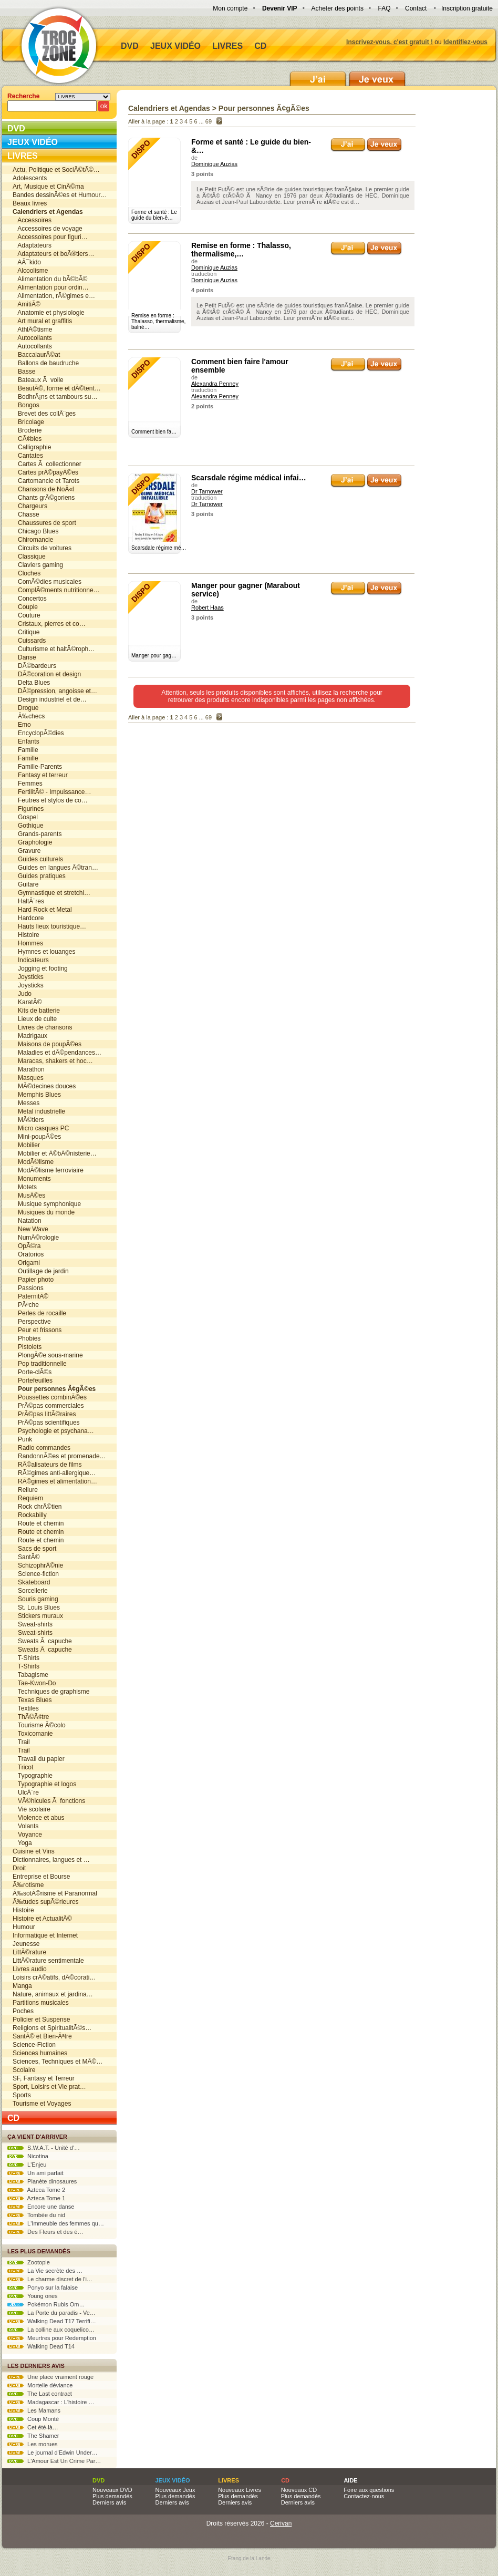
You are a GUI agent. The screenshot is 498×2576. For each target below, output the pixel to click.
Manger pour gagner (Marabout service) (245, 589)
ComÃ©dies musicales (47, 581)
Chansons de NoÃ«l (43, 489)
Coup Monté (33, 2419)
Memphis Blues (37, 1094)
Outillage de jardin (41, 1271)
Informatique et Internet (45, 1935)
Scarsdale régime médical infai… (248, 477)
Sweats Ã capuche (42, 1641)
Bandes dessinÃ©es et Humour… (60, 195)
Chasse (26, 514)
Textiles (26, 1708)
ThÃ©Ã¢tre (31, 1716)
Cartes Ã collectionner (47, 464)
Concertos (30, 598)
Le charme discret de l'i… (49, 2279)
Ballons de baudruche (46, 363)
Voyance (27, 1834)
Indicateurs (31, 960)
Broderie (27, 430)
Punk (22, 1439)
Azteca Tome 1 (36, 2198)
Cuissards (29, 640)
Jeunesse (26, 1944)
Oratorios (28, 1254)
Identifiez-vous (465, 42)
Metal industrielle (39, 1111)
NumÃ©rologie (36, 1237)
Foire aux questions (369, 2490)
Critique (26, 632)
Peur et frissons (37, 1330)
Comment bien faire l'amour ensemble (239, 365)
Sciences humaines (40, 2053)
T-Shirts (26, 1658)
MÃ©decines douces (44, 1086)
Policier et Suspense (41, 2019)
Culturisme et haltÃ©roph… (54, 649)
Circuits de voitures (42, 548)
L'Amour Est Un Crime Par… (54, 2461)
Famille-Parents (37, 766)
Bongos (26, 405)
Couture (26, 615)
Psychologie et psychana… (53, 1431)
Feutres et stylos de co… (50, 800)
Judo (22, 993)
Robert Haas (207, 607)
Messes (26, 1103)
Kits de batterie (36, 1010)
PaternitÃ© (30, 1296)
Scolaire (24, 2070)
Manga (22, 1986)
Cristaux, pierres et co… (49, 623)
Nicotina (27, 2156)
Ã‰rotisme (28, 1885)
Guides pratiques (39, 876)
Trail (21, 1742)
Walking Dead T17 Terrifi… (51, 2321)
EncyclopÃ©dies (38, 733)
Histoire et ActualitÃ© (42, 1918)
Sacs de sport (34, 1548)
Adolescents (30, 178)
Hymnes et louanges (44, 951)
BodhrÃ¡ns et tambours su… (55, 396)
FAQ (384, 8)
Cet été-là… (32, 2427)
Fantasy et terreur (40, 775)
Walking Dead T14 (41, 2346)
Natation (27, 1220)
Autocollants (32, 338)
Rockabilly (30, 1515)
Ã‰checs (29, 716)
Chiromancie (33, 539)
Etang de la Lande (248, 2558)
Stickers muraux (38, 1616)
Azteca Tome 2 (36, 2190)
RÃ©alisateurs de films (47, 1464)
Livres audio (30, 1969)
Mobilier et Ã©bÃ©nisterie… (55, 1153)
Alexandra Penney (214, 383)
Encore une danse (40, 2206)
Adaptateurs (32, 245)
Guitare (25, 884)
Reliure (25, 1489)
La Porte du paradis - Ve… (51, 2313)
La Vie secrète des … (44, 2271)
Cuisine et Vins (34, 1851)
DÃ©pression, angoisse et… (55, 691)
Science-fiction (36, 1574)
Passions (28, 1288)
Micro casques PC (41, 1128)
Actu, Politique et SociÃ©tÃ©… (56, 169)
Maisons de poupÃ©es (47, 1044)
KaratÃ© (27, 1002)
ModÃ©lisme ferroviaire (48, 1170)
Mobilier (26, 1145)
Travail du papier (39, 1759)
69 (208, 121)
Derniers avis (109, 2502)
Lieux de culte (35, 1019)
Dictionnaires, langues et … (51, 1859)
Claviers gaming (38, 565)
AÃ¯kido (27, 262)
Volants (25, 1826)
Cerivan (281, 2523)
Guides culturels (38, 859)
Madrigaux (30, 1035)
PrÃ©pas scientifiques (46, 1422)
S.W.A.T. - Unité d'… (43, 2148)
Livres (227, 46)
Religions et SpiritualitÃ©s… (52, 2028)
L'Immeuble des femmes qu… (55, 2223)
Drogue (25, 708)
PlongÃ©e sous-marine (48, 1355)
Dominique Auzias (214, 164)
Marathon (29, 1069)
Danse (24, 657)
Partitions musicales (41, 2002)
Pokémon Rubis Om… (46, 2304)
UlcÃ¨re (26, 1792)
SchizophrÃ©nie (38, 1565)
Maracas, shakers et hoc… (53, 1061)
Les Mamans (33, 2410)
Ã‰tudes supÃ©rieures (46, 1901)
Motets (25, 1187)
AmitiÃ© (26, 304)
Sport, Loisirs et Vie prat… (49, 2086)
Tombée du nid (36, 2215)
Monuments (32, 1178)
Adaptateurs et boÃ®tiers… (54, 253)
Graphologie (32, 842)
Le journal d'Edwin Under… (52, 2452)
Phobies (26, 1338)
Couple (25, 607)
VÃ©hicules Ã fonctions (49, 1801)
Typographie (33, 1775)
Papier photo (33, 1279)
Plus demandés (112, 2496)
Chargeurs (30, 506)
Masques (28, 1077)
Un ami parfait (35, 2173)
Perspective (32, 1321)
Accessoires (32, 220)
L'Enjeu (26, 2164)
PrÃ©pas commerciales (48, 1405)
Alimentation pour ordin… (51, 287)
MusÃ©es (29, 1195)
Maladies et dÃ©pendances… (57, 1052)
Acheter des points (338, 8)
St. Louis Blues (36, 1607)
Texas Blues (32, 1700)
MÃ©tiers (28, 1120)
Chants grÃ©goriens (44, 497)
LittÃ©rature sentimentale (48, 1960)
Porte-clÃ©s (32, 1372)
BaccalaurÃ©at (36, 354)
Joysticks (28, 977)
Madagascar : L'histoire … (51, 2402)
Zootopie (28, 2262)
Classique (29, 556)
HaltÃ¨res (28, 901)
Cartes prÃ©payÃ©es (45, 472)
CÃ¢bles (27, 438)
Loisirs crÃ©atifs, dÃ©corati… (54, 1977)
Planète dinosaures (42, 2181)
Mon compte (230, 8)
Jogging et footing (40, 968)
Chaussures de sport (44, 523)
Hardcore (28, 918)
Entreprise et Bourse (41, 1876)
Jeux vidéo (175, 46)
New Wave (30, 1229)
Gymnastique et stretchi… (51, 893)
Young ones (32, 2296)
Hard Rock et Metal (42, 909)
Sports (22, 2095)
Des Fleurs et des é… (45, 2232)
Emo (22, 724)
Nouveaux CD (299, 2490)
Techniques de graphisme (51, 1691)
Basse (24, 371)
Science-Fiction (34, 2044)
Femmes (28, 783)
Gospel (25, 817)
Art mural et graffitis (42, 321)
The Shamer (33, 2436)
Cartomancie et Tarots (46, 481)
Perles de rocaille (39, 1313)
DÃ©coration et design (47, 674)
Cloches (26, 573)
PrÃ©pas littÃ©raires (44, 1414)
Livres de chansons (42, 1027)
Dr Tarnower (207, 491)
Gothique (28, 825)
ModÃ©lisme (33, 1162)
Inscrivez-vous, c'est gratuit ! (389, 42)
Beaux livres (30, 203)
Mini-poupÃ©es (37, 1136)
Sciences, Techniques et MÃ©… (57, 2061)
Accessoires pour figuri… (50, 237)
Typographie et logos (44, 1784)
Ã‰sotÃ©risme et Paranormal (55, 1893)
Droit (19, 1868)
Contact (416, 8)
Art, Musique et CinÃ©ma (48, 186)
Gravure (26, 850)
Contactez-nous (364, 2496)
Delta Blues (31, 682)
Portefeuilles (33, 1380)
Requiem (28, 1498)
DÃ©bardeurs (34, 665)
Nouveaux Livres (239, 2490)
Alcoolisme (30, 270)
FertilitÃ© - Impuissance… (52, 792)
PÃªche (26, 1304)
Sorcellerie (30, 1590)
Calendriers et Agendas (169, 108)
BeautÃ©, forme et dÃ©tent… (57, 388)
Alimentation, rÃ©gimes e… (54, 296)
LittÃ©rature (29, 1952)
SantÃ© (26, 1557)
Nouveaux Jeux (175, 2490)
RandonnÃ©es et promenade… (59, 1456)
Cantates (28, 455)
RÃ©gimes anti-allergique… (54, 1473)
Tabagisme (30, 1674)
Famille (25, 750)
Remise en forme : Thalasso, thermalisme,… (241, 249)
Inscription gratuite (467, 8)
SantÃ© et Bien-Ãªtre (42, 2036)
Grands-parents (37, 834)
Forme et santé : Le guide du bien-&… (251, 146)
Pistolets (27, 1347)
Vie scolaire (31, 1809)
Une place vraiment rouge (50, 2377)
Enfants (26, 741)
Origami (26, 1262)
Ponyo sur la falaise (42, 2287)
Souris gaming (35, 1599)
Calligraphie (32, 447)
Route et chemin (38, 1523)
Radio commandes (41, 1447)
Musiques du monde (44, 1212)
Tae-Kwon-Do (34, 1683)
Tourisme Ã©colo (39, 1725)
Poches (23, 2011)
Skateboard (31, 1582)
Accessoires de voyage (47, 228)
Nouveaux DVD (112, 2490)
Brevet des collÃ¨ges (44, 413)
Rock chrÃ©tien (37, 1506)
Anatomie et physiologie (49, 312)
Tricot (23, 1767)
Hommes (28, 943)
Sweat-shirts (33, 1624)
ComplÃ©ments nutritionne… (56, 590)
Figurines (28, 808)
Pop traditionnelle (40, 1363)
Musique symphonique (47, 1204)
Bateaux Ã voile (38, 380)
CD (260, 46)
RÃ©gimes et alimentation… (55, 1481)
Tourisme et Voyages (42, 2103)
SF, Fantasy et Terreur (44, 2078)
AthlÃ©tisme (33, 329)
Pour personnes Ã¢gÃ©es (264, 108)
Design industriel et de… (50, 699)
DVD (130, 46)
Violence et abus (39, 1817)
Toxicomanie (33, 1733)
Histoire (26, 935)
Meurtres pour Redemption (51, 2338)
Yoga (22, 1843)
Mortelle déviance (39, 2385)
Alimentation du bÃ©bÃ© (50, 279)
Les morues (32, 2444)
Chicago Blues (35, 531)
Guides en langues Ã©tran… (55, 867)
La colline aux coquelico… (51, 2329)
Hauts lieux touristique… (49, 926)
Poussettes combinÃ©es (50, 1397)
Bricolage (28, 422)
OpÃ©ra (27, 1246)
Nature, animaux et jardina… (53, 1994)
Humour (24, 1927)
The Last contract (39, 2393)
